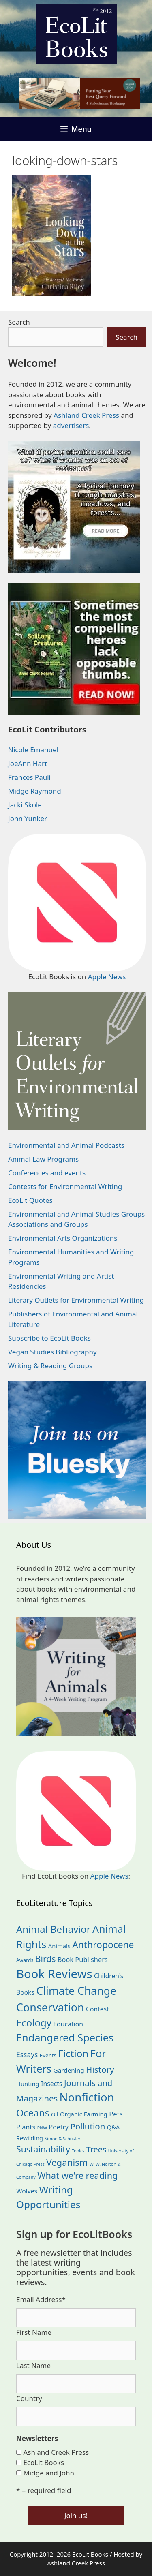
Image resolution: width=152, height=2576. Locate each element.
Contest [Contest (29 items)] (97, 2009)
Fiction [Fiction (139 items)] (73, 2053)
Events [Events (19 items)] (48, 2055)
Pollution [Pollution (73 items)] (87, 2126)
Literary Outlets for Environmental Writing (76, 1300)
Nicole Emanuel (33, 749)
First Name (33, 2332)
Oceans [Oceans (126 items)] (32, 2112)
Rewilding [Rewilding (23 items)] (29, 2138)
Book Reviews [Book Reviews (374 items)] (54, 1974)
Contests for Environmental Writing (65, 1186)
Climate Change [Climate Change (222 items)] (76, 1990)
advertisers (71, 425)
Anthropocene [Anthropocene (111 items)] (103, 1944)
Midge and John (48, 2473)
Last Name (33, 2365)
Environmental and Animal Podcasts (66, 1145)
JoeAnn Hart (27, 763)
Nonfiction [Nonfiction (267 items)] (87, 2097)
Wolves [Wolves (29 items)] (26, 2191)
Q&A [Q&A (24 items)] (113, 2127)
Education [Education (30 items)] (68, 2024)
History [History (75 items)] (100, 2069)
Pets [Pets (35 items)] (116, 2113)
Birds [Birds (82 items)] (45, 1958)
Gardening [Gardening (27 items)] (69, 2070)
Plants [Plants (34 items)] (25, 2126)
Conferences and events (47, 1172)
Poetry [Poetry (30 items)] (59, 2126)
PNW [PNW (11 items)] (42, 2128)
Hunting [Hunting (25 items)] (27, 2084)
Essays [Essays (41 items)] (27, 2054)
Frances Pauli (29, 777)
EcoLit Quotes (30, 1200)
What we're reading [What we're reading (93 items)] (77, 2175)
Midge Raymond (34, 791)
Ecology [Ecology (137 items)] (33, 2022)
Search (19, 322)
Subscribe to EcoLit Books (49, 1338)
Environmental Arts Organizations (63, 1238)
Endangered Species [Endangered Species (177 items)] (64, 2037)
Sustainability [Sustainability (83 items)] (43, 2149)
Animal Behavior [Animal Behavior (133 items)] (53, 1929)
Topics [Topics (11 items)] (78, 2151)
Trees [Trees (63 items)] (96, 2149)
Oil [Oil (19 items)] (54, 2114)
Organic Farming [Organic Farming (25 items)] (83, 2114)
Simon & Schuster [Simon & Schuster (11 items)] (62, 2139)
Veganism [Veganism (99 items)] (67, 2162)
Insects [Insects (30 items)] (51, 2083)
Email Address (41, 2299)
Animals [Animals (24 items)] (59, 1946)
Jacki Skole (25, 804)
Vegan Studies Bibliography (52, 1351)
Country (29, 2398)
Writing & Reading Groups (50, 1365)
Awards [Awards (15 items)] (24, 1960)
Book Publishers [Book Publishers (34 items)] (83, 1959)
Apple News (107, 976)
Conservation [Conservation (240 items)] (50, 2007)
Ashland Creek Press (86, 415)
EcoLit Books (43, 2462)
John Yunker (27, 818)
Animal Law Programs (43, 1159)
